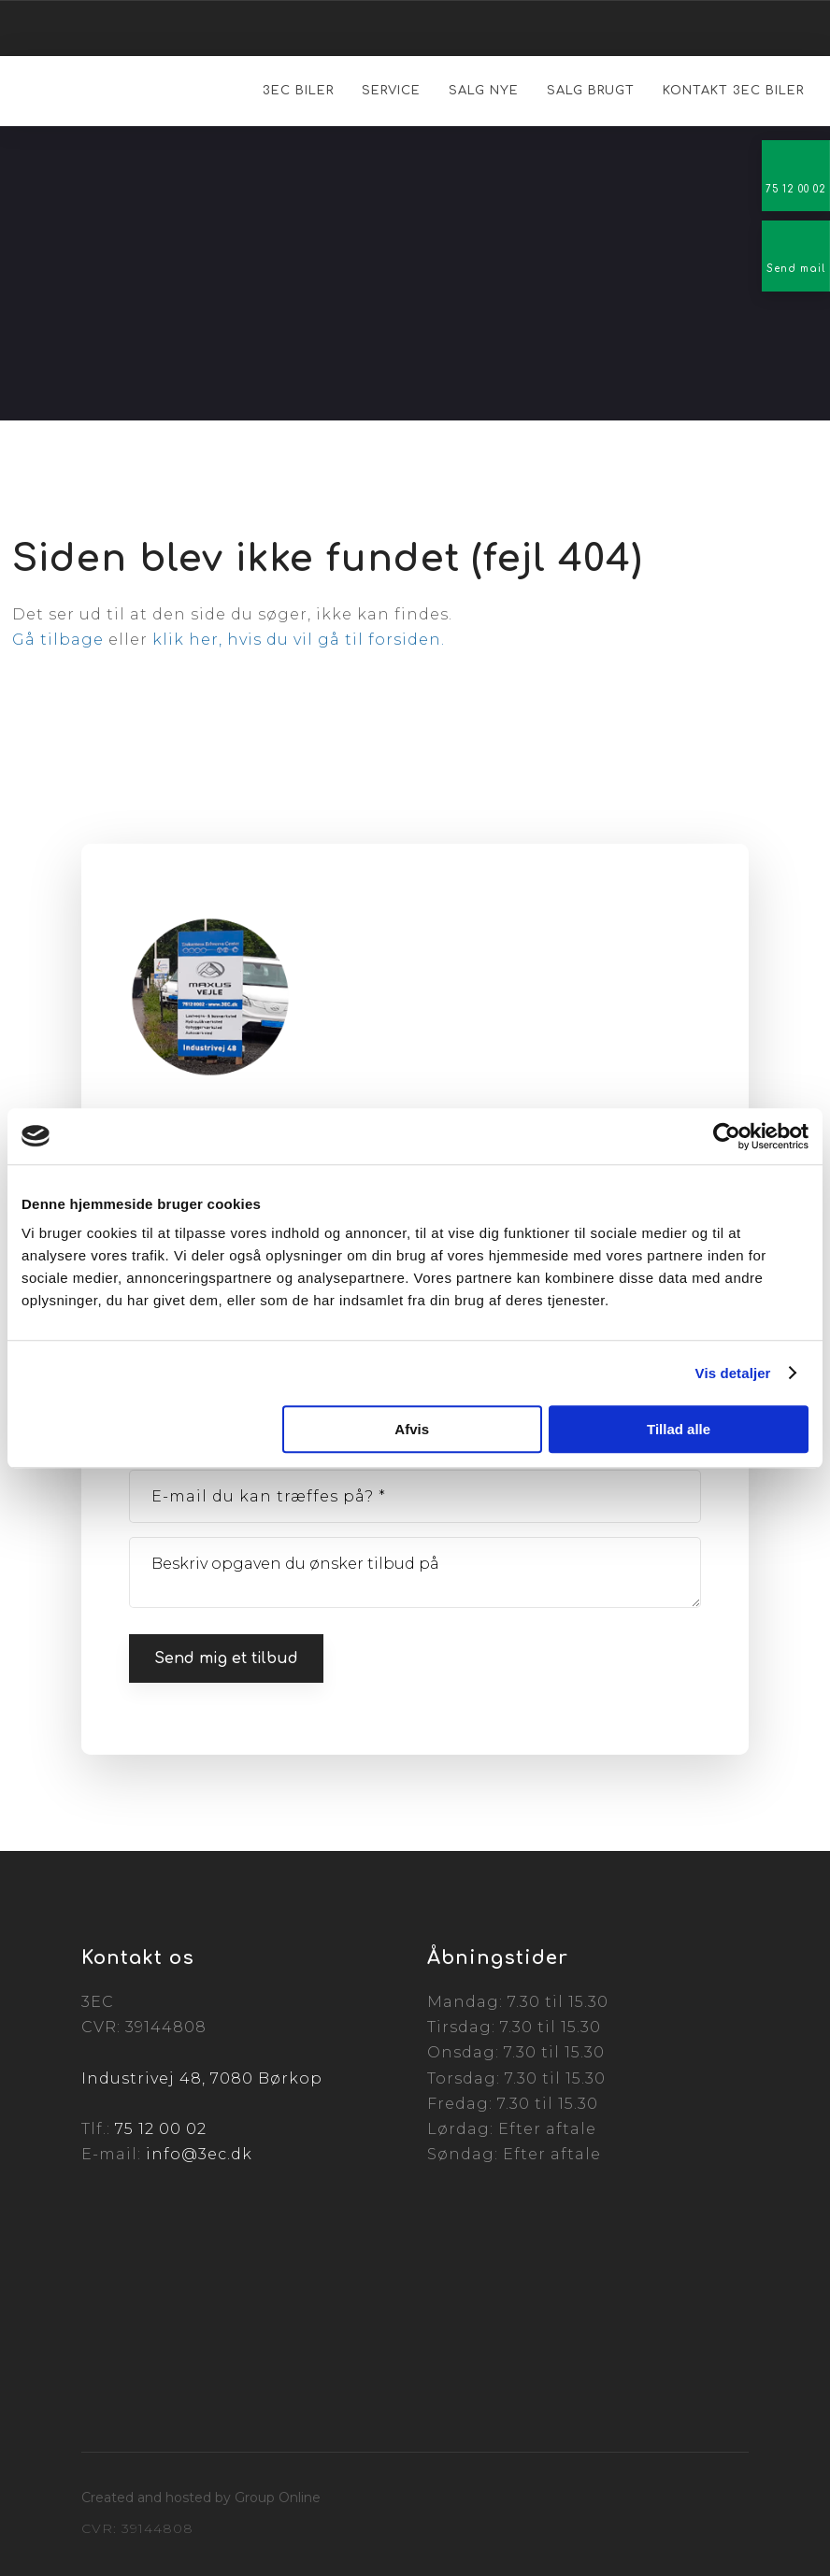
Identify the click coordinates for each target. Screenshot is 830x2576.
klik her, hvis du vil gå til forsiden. (298, 639)
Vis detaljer (733, 1373)
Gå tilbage (58, 639)
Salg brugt (591, 90)
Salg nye (484, 90)
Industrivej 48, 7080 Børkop (201, 2078)
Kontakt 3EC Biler (733, 90)
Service (391, 90)
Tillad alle (678, 1429)
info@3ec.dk (199, 2154)
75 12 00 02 (161, 2129)
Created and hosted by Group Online (201, 2497)
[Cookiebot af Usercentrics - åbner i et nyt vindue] (727, 1136)
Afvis (411, 1429)
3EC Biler (298, 90)
